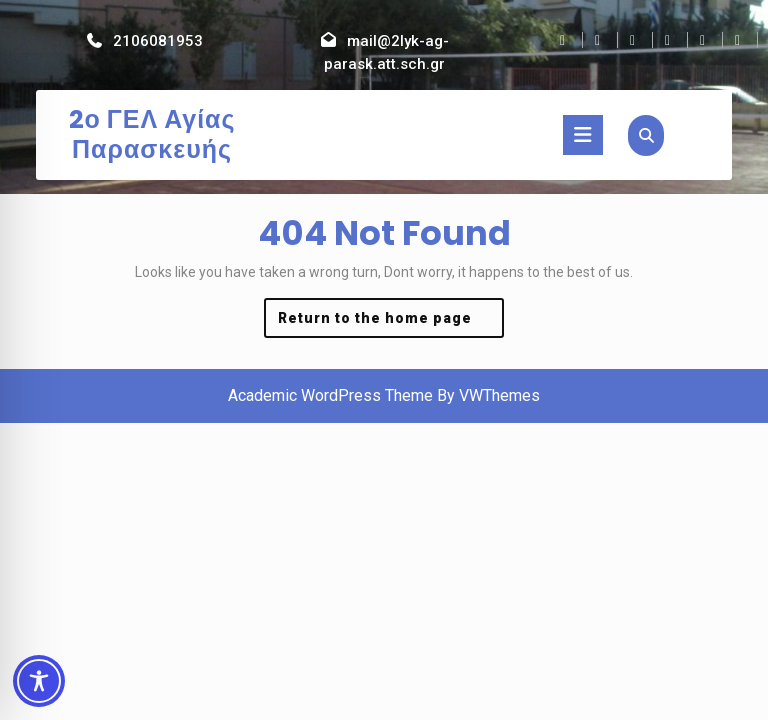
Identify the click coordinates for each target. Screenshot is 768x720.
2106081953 (158, 41)
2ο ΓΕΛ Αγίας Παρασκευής (152, 134)
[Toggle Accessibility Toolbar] (39, 681)
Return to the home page (391, 322)
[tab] (583, 135)
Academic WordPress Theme (330, 395)
